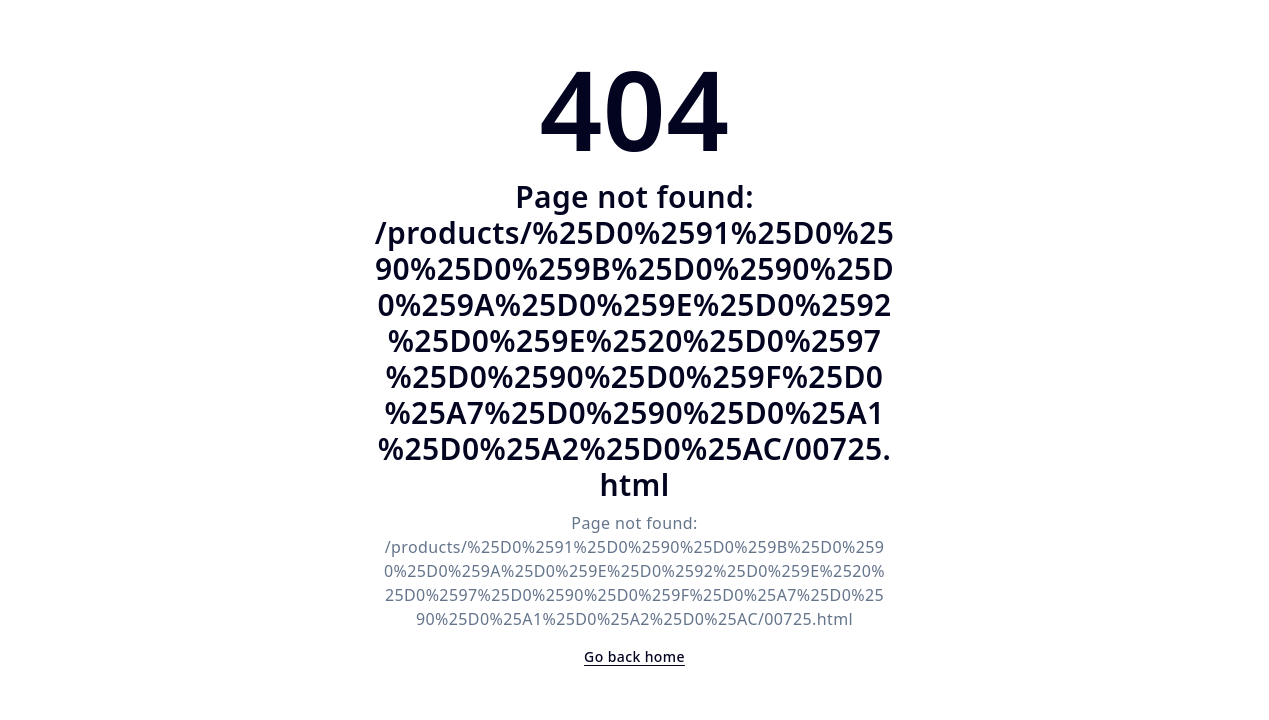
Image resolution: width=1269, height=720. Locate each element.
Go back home (634, 656)
